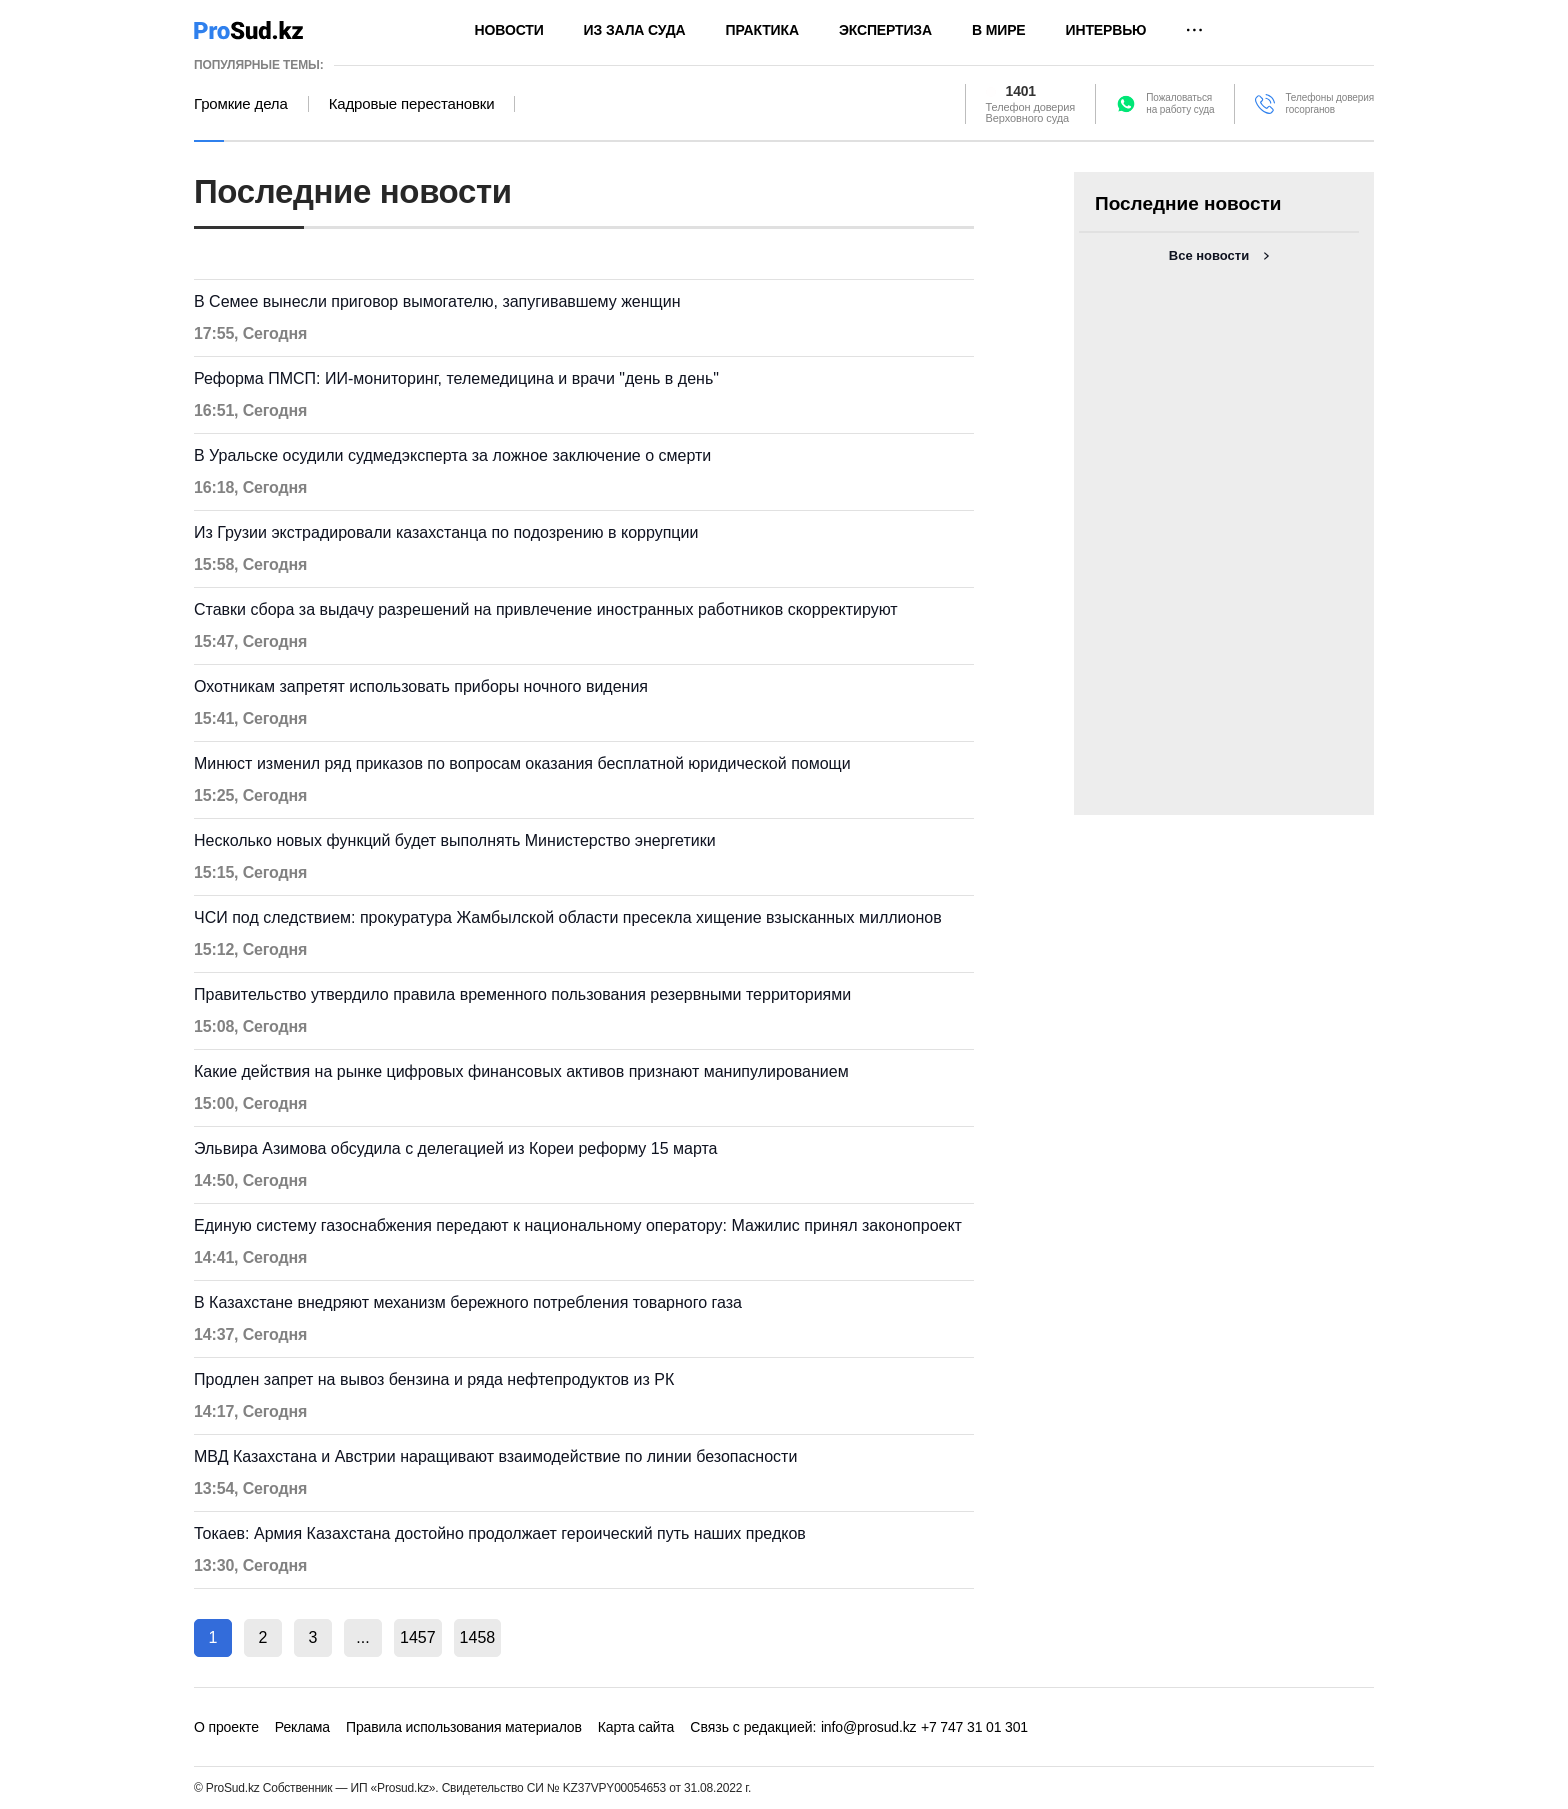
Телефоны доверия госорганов (1329, 103)
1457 (418, 1637)
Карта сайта (636, 1727)
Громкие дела (241, 104)
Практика (762, 30)
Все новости (1209, 255)
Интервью (1106, 30)
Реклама (302, 1727)
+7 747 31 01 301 (974, 1727)
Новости (509, 30)
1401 (1021, 92)
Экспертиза (885, 30)
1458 (478, 1637)
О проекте (226, 1727)
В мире (999, 30)
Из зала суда (635, 30)
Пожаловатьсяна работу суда (1180, 103)
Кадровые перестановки (412, 104)
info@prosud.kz (869, 1727)
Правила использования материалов (464, 1727)
